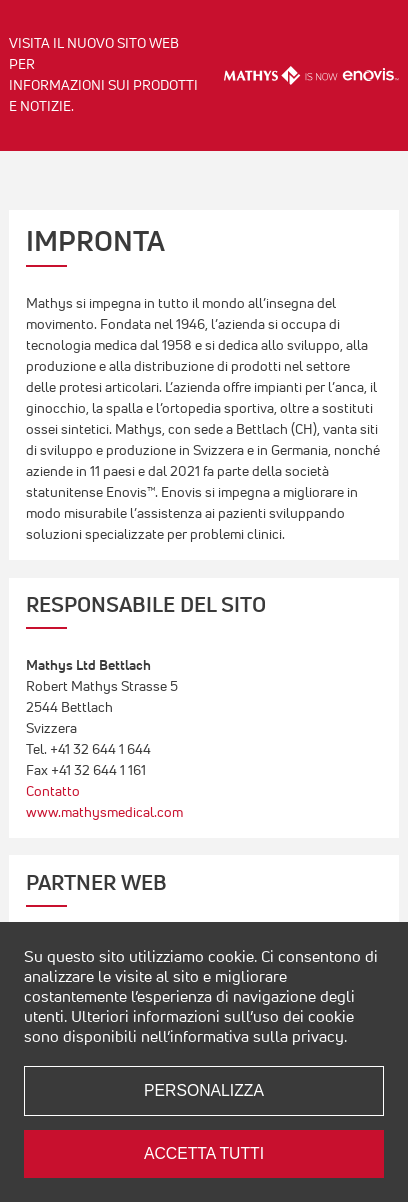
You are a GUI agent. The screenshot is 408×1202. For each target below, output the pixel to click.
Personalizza (204, 1090)
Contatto (53, 791)
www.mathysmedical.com (104, 812)
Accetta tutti (204, 1153)
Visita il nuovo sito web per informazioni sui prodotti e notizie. (103, 74)
